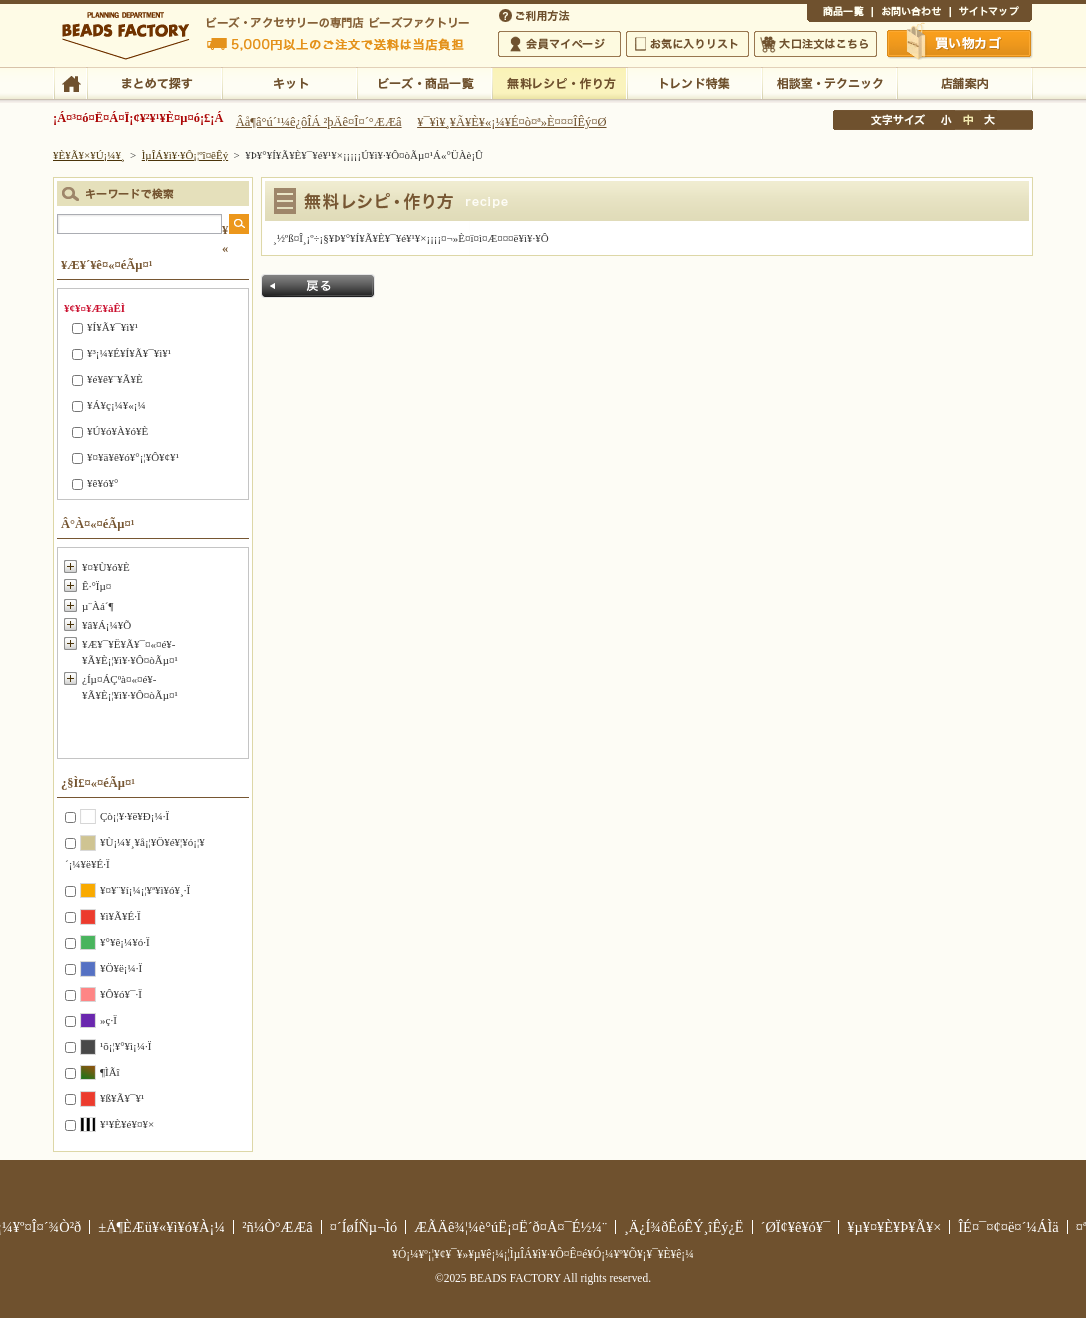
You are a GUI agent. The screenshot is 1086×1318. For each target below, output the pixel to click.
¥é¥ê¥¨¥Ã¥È (115, 379)
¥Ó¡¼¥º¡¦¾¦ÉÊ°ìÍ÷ (424, 82)
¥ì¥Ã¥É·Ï (120, 916)
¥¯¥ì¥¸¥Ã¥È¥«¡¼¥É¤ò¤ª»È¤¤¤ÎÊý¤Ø (511, 122)
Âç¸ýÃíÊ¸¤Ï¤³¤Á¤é (815, 44)
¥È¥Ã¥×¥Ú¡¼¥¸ (89, 155)
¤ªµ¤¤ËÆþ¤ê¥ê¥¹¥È (687, 44)
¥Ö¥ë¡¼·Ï (121, 968)
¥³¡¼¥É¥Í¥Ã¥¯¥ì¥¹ (129, 353)
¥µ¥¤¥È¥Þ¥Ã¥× (991, 14)
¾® (947, 120)
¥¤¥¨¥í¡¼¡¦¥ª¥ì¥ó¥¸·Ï (145, 890)
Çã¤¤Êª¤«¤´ (960, 43)
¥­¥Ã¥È (289, 82)
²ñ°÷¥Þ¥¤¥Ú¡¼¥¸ (559, 44)
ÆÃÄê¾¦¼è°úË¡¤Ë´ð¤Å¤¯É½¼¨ (510, 1227)
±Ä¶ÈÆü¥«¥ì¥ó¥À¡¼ (161, 1227)
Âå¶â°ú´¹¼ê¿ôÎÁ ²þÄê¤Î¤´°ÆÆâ (319, 122)
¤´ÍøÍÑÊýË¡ (536, 14)
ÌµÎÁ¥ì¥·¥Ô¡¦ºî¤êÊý (559, 82)
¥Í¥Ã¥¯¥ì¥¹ (112, 327)
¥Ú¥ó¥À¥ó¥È (117, 431)
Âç (989, 120)
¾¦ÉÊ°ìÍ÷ (839, 14)
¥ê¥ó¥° (102, 483)
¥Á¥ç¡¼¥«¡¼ (116, 405)
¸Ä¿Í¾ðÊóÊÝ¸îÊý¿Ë (684, 1227)
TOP (70, 82)
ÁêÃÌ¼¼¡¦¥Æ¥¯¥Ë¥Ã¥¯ (829, 82)
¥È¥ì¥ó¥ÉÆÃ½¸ (694, 82)
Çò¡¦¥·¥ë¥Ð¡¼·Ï (134, 816)
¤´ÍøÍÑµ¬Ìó (364, 1227)
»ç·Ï (108, 1020)
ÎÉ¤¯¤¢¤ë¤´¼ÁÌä (1008, 1227)
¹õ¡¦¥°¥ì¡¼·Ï (125, 1046)
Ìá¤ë (318, 286)
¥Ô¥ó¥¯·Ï (121, 994)
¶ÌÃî (110, 1072)
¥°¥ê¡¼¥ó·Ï (125, 942)
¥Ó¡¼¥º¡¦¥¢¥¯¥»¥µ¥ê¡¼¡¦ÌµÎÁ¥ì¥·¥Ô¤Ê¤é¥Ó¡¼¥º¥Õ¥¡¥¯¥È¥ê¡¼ (543, 1254)
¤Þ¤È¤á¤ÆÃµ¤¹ (154, 82)
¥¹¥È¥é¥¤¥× (127, 1124)
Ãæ (968, 120)
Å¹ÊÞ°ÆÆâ (964, 82)
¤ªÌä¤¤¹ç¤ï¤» (911, 14)
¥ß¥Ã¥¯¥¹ (122, 1098)
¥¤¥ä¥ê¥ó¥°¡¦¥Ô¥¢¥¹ (133, 457)
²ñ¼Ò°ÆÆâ (277, 1227)
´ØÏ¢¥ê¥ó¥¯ (796, 1227)
